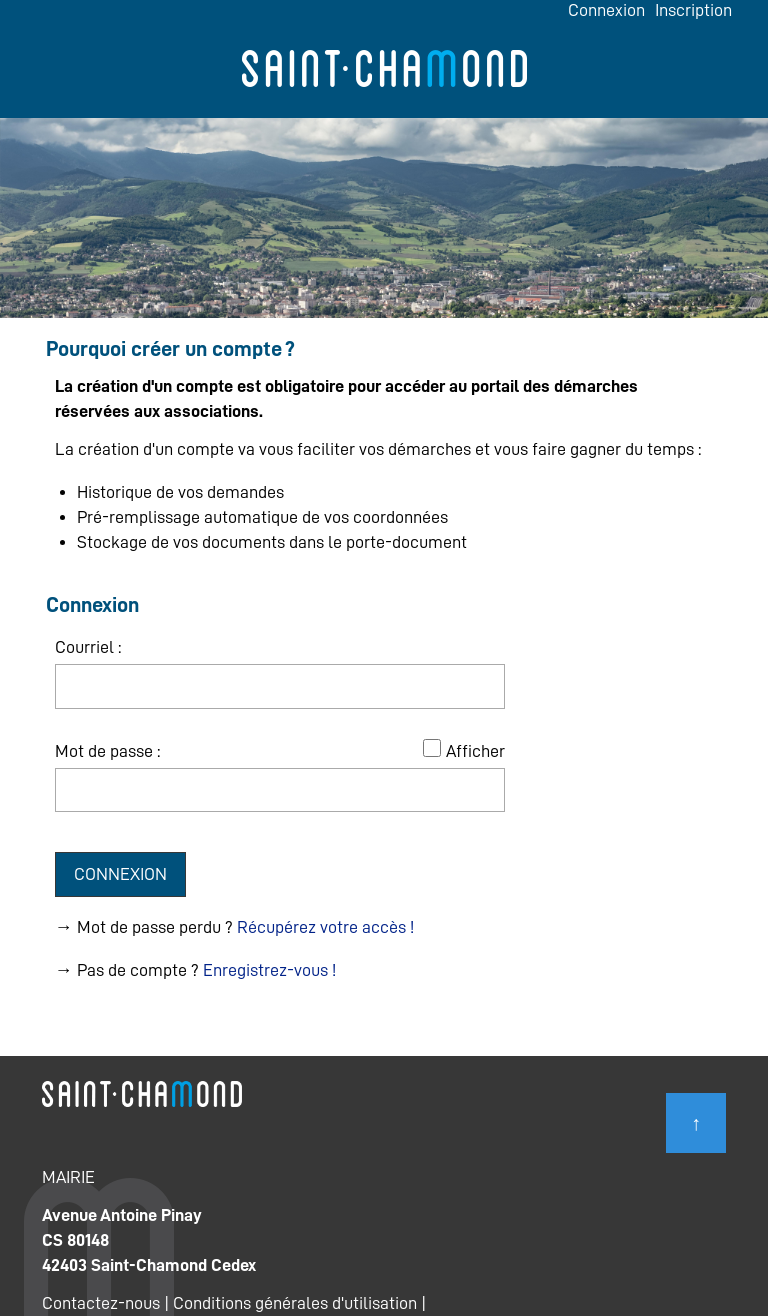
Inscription (693, 10)
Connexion (606, 10)
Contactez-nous (101, 1303)
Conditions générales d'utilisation (295, 1303)
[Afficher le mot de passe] (432, 748)
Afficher (475, 751)
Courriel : (88, 647)
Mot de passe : (107, 751)
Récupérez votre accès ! (325, 927)
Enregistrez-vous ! (269, 970)
